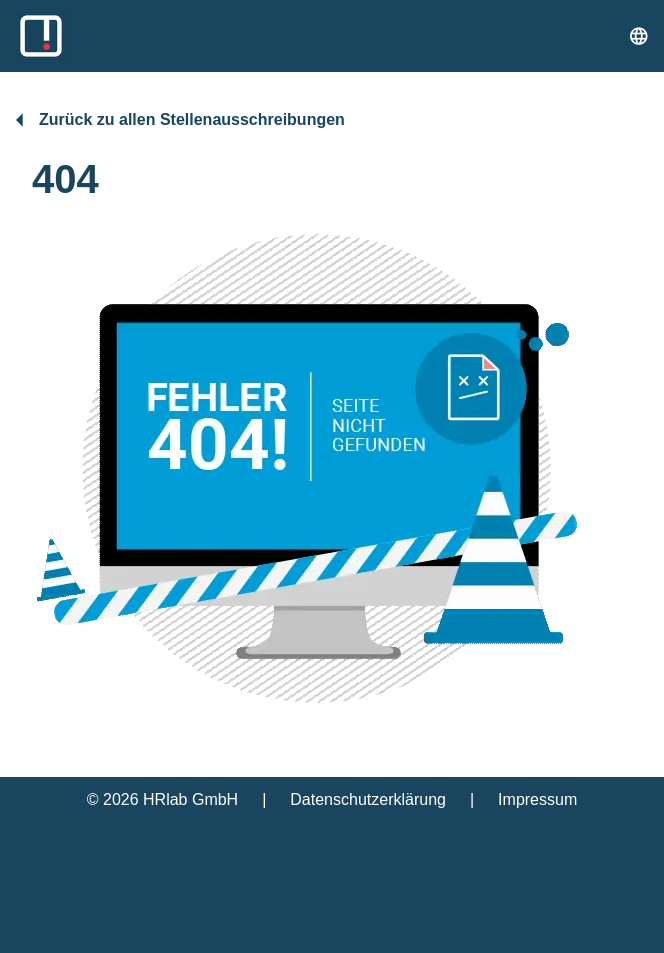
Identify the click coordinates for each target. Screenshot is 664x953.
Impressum (537, 799)
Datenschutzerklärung (368, 799)
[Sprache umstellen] (639, 36)
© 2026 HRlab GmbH (162, 799)
